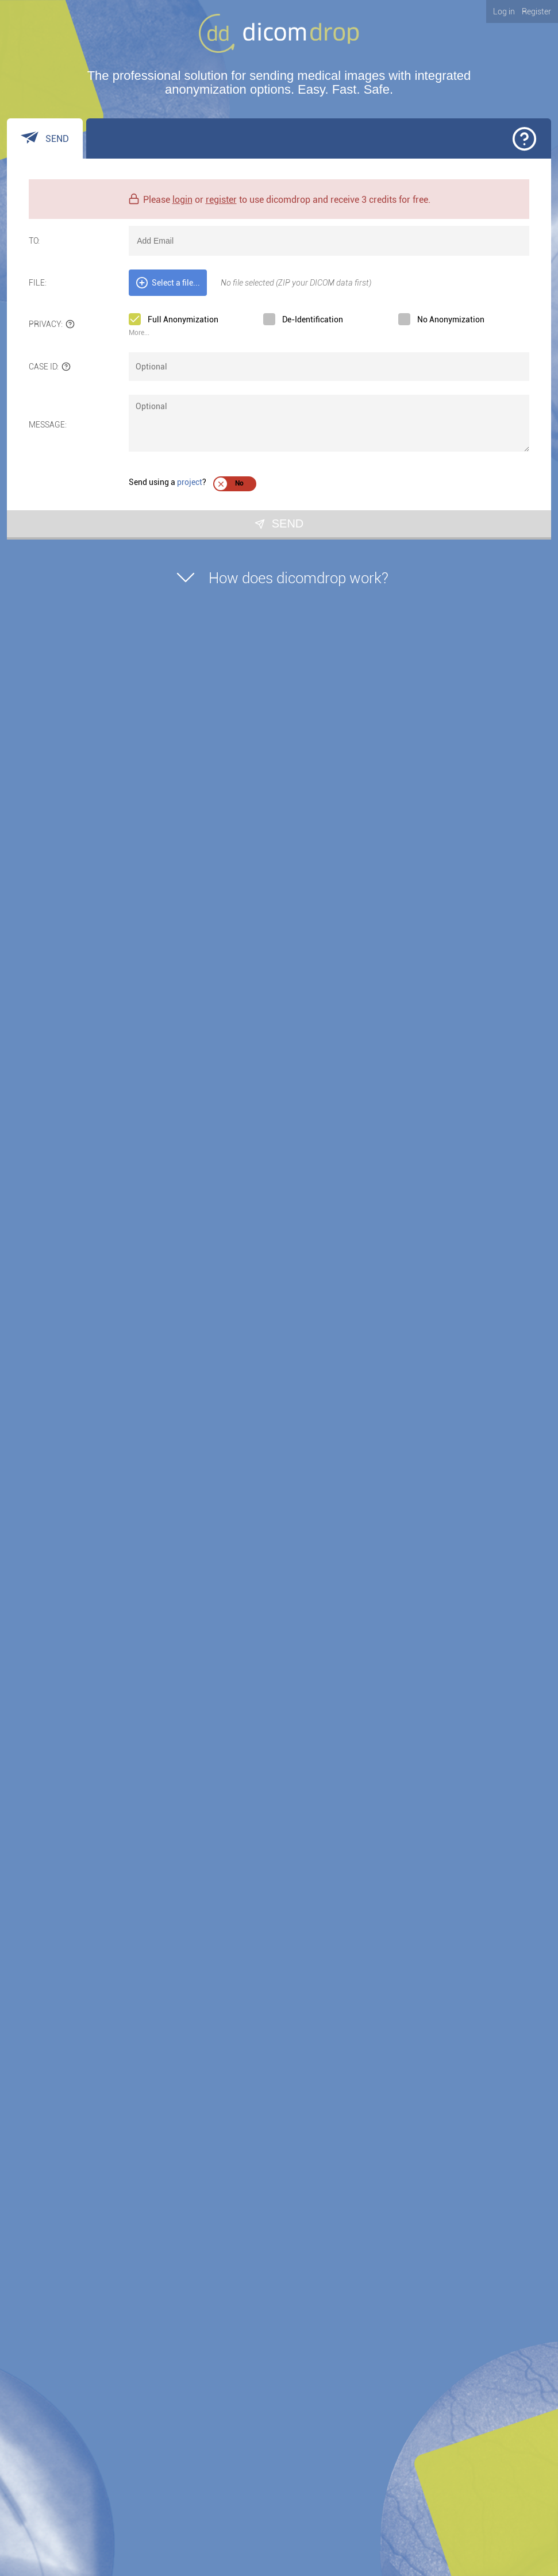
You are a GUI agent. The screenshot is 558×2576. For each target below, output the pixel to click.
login (182, 199)
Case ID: (50, 366)
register (221, 199)
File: (38, 282)
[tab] (45, 138)
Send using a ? (167, 482)
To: (34, 240)
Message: (48, 424)
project (189, 482)
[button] (524, 139)
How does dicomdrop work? (279, 574)
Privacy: (52, 324)
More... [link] (139, 333)
